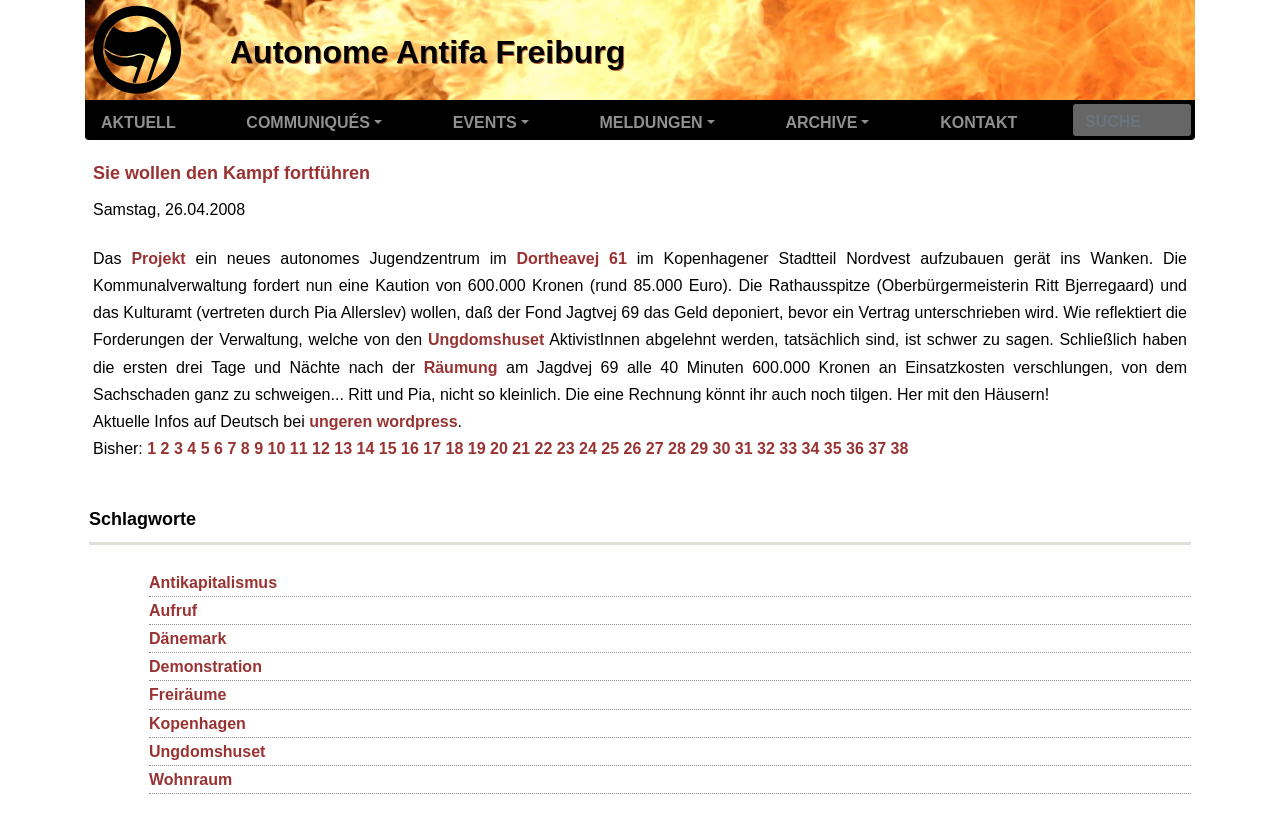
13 (343, 448)
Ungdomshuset (486, 339)
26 (632, 448)
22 (543, 448)
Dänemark (187, 638)
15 (388, 448)
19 (477, 448)
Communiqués (308, 122)
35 (833, 448)
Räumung (461, 367)
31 (744, 448)
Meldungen (651, 122)
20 (499, 448)
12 (321, 448)
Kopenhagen (197, 723)
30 (721, 448)
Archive (821, 122)
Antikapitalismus (213, 582)
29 (699, 448)
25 (610, 448)
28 (677, 448)
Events (485, 122)
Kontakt (978, 122)
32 (766, 448)
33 (788, 448)
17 (432, 448)
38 (899, 448)
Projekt (158, 258)
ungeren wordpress (383, 421)
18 (454, 448)
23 (566, 448)
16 (410, 448)
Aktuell (138, 122)
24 (588, 448)
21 (521, 448)
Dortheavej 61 (571, 258)
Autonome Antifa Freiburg (427, 52)
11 (299, 448)
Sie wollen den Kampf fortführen (231, 173)
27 (655, 448)
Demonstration (205, 666)
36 (855, 448)
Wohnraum (190, 779)
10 (276, 448)
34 (810, 448)
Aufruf (173, 610)
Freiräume (187, 694)
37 (877, 448)
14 (365, 448)
